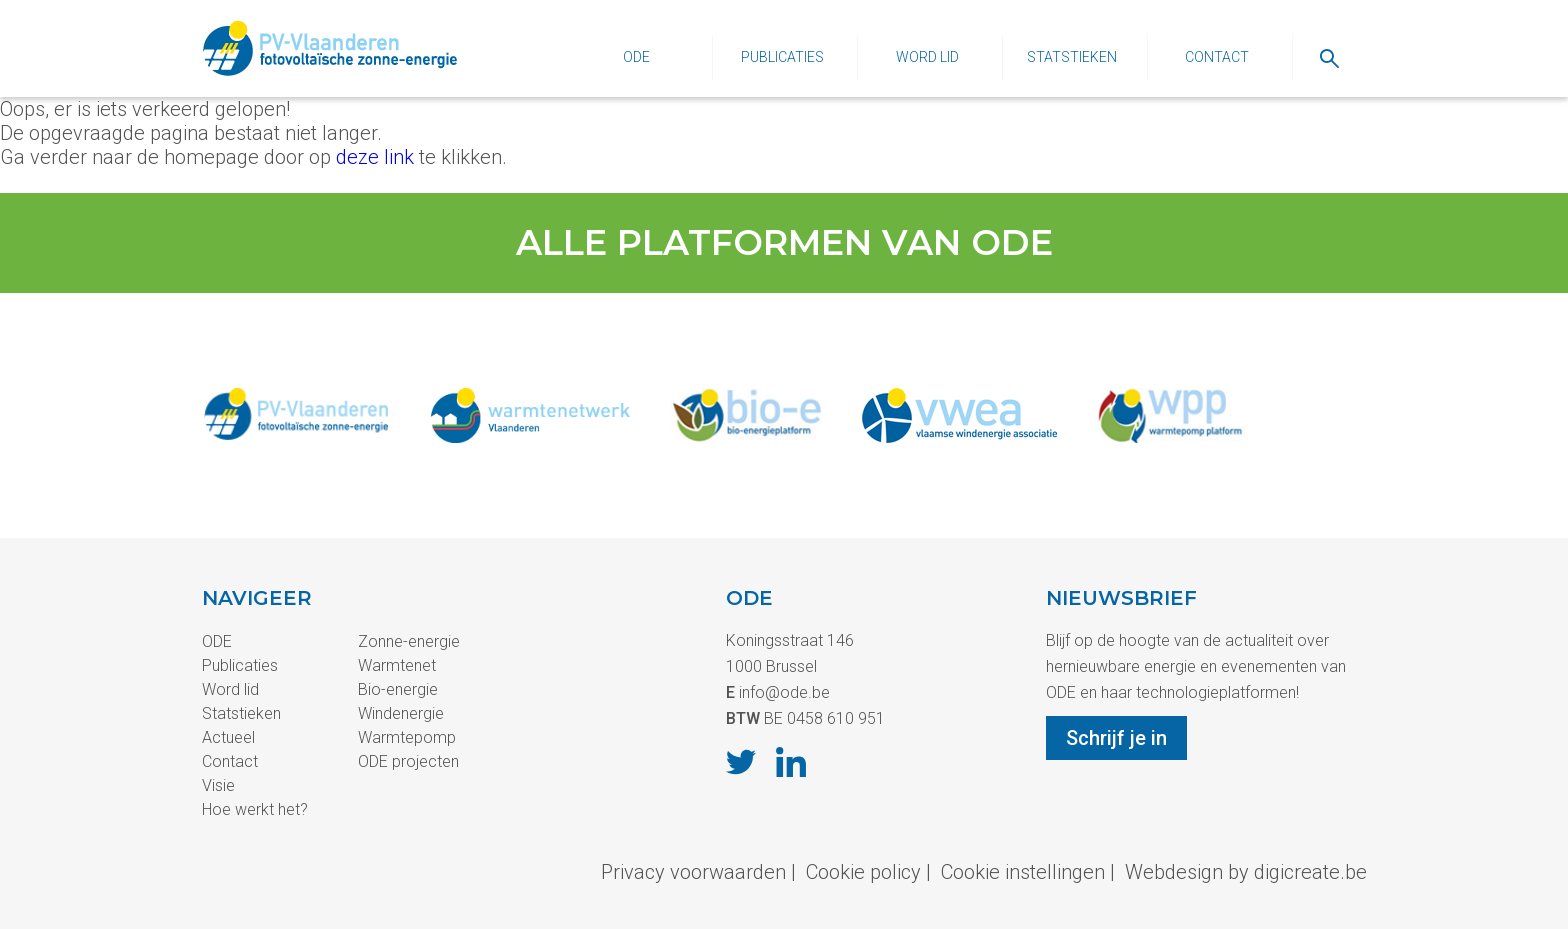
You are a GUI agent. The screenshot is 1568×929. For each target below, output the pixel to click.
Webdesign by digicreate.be (1246, 872)
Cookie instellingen (1023, 872)
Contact (1217, 57)
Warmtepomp (407, 737)
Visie (218, 785)
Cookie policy (863, 872)
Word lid (927, 57)
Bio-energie (398, 689)
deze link (375, 157)
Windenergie (401, 713)
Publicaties (782, 57)
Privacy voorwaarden (693, 872)
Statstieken (1072, 57)
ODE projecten (408, 761)
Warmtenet (397, 665)
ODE (636, 57)
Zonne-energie (409, 641)
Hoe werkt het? (255, 809)
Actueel (228, 737)
